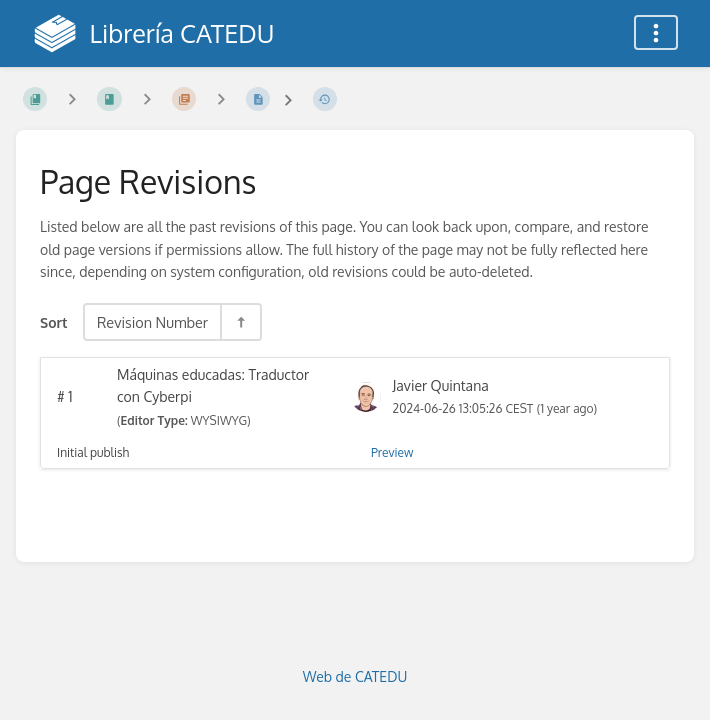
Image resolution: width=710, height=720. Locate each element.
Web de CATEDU (355, 676)
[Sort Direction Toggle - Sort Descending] (240, 322)
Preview (392, 452)
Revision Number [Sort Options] (152, 322)
